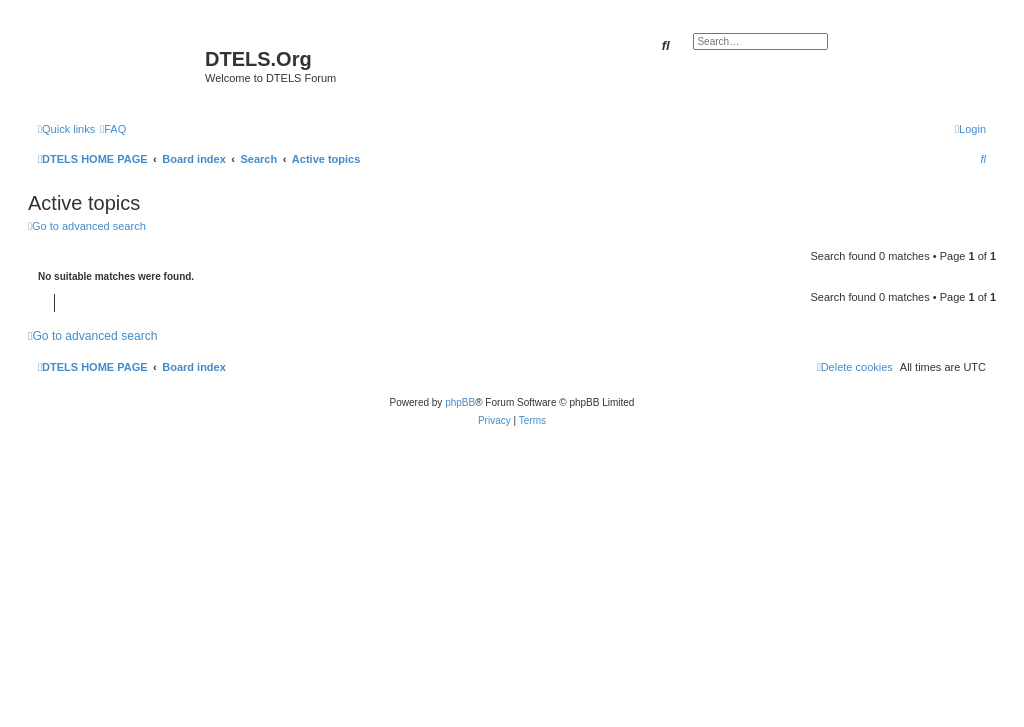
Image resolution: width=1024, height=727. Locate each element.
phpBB (460, 402)
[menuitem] (113, 129)
